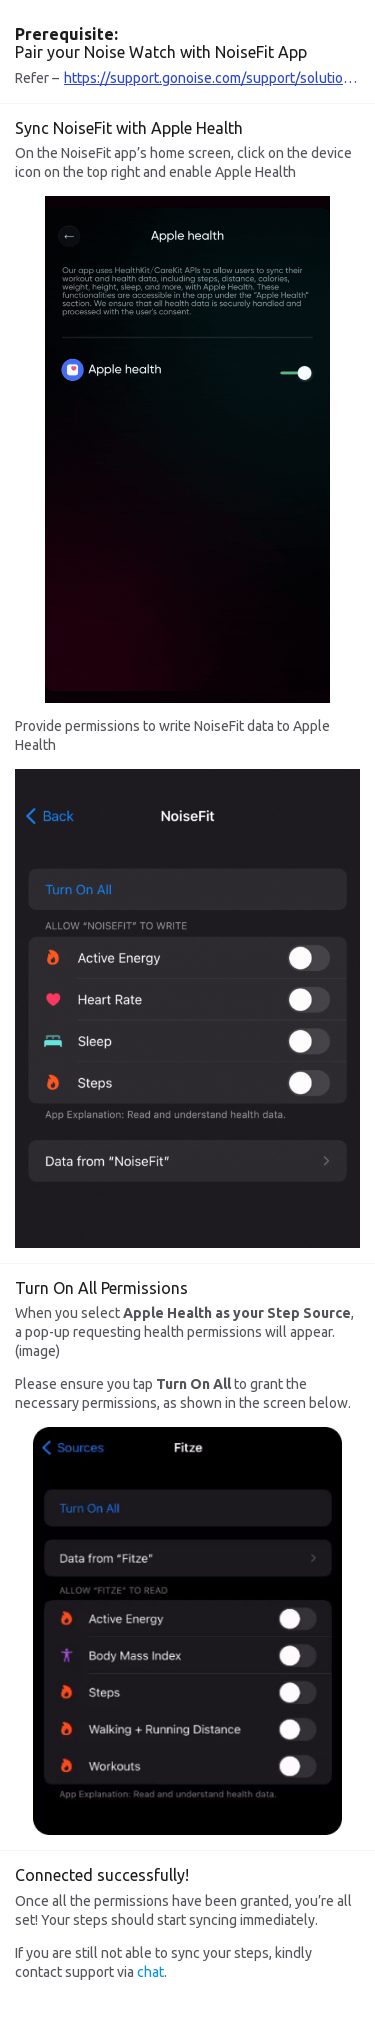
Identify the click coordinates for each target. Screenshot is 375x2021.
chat (150, 1972)
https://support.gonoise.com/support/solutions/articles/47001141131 (211, 78)
